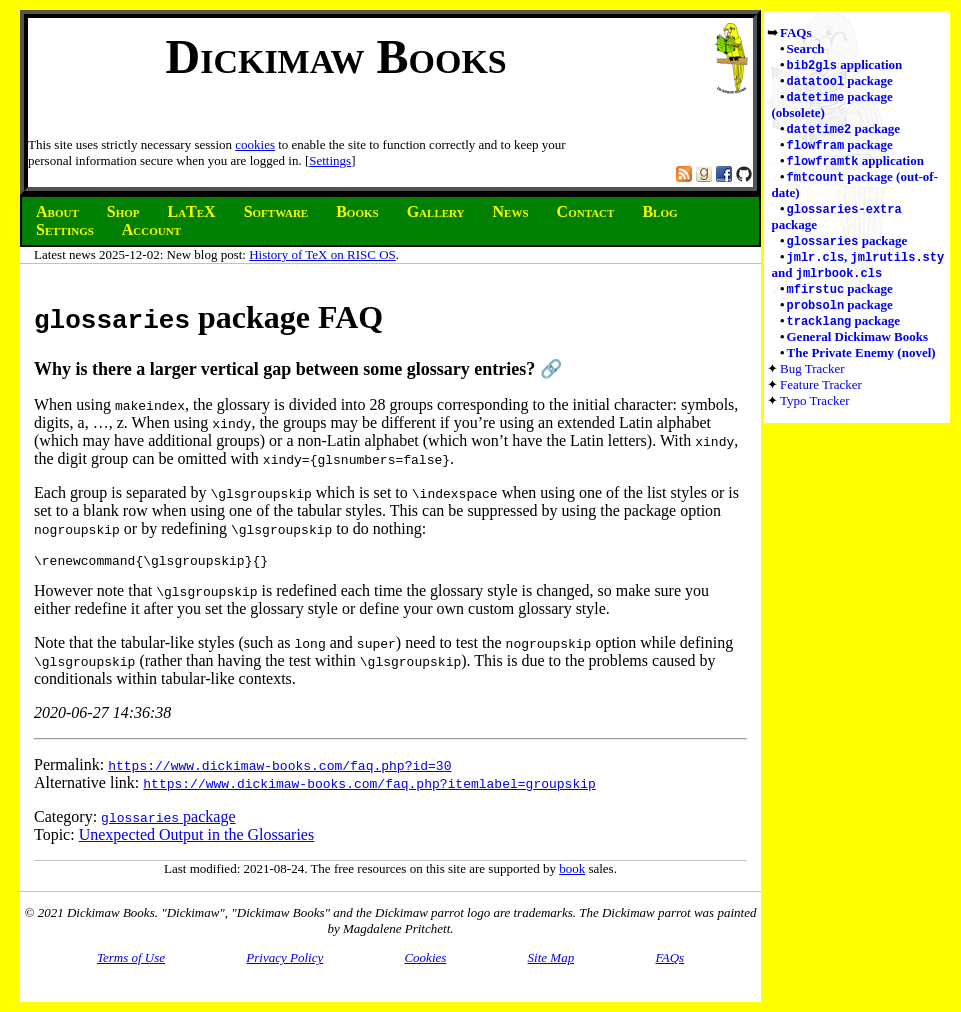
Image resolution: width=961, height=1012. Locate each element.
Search (806, 48)
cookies (255, 144)
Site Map (551, 960)
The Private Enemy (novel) (861, 366)
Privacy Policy (284, 960)
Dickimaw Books (335, 56)
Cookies (425, 960)
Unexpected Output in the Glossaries (197, 837)
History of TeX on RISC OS (322, 254)
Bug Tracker (812, 382)
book (572, 871)
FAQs (796, 32)
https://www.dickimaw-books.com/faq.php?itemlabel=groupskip (369, 786)
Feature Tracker (821, 398)
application (845, 65)
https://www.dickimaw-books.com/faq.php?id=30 (279, 768)
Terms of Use (131, 960)
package (840, 82)
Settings (330, 160)
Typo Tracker (815, 414)
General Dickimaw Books (858, 350)
